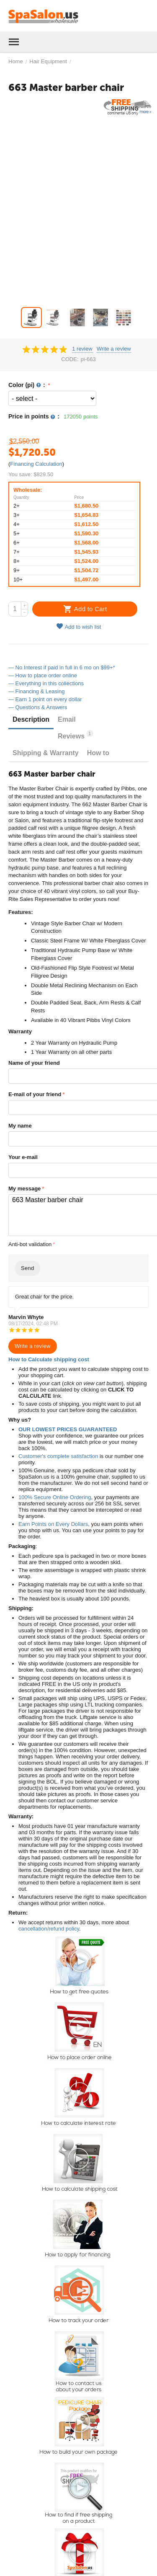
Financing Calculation (36, 464)
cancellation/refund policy (48, 1929)
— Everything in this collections (46, 683)
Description (31, 719)
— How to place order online (42, 675)
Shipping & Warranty (46, 752)
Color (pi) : (27, 385)
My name (20, 1126)
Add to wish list (78, 626)
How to (98, 752)
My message (24, 1188)
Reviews (75, 735)
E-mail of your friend (34, 1094)
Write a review (114, 349)
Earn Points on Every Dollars (53, 1524)
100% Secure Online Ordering (54, 1497)
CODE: (69, 359)
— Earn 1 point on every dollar (45, 699)
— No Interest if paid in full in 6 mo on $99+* (61, 667)
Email (67, 719)
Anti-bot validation (29, 1244)
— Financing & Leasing (36, 691)
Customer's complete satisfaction (58, 1456)
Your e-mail (23, 1157)
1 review (82, 349)
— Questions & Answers (37, 707)
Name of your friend (34, 1063)
